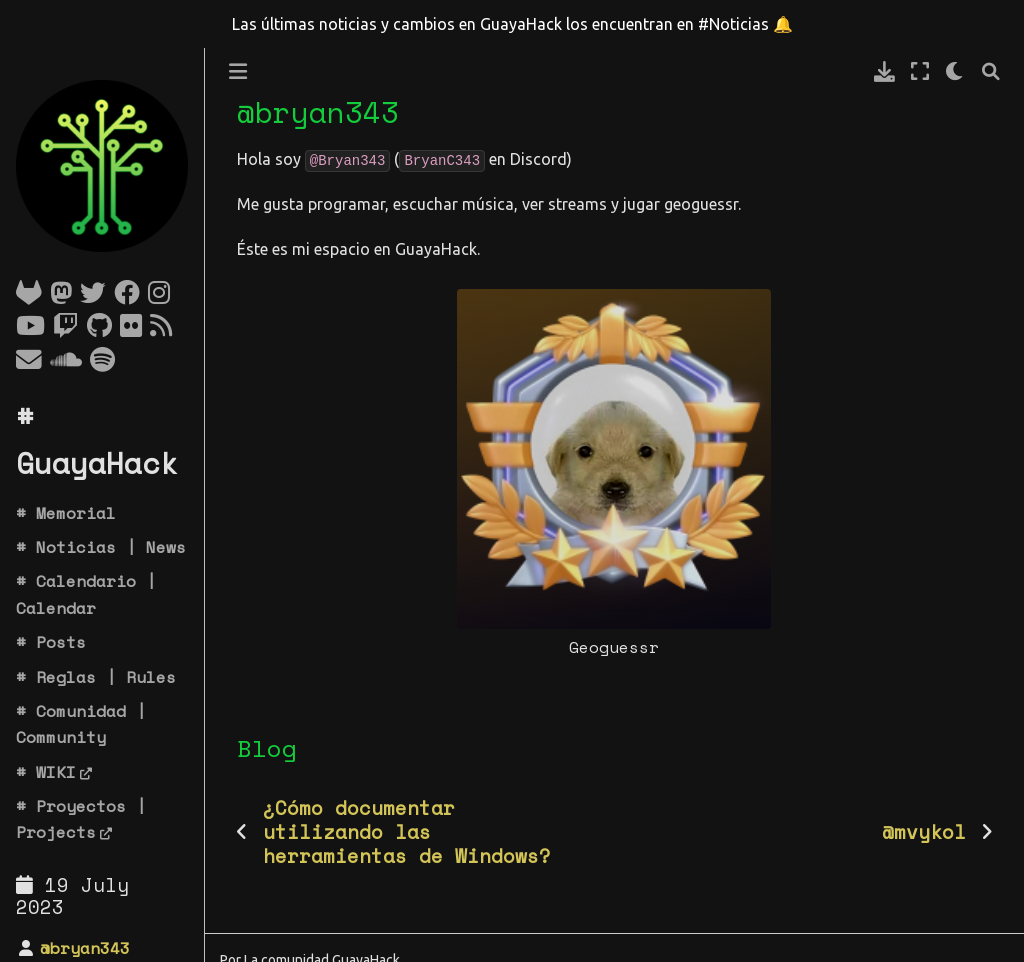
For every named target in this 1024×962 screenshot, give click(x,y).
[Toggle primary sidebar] (238, 71)
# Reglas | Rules (96, 677)
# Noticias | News (101, 547)
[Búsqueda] (991, 71)
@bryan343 (85, 948)
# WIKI (46, 772)
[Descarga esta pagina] (884, 71)
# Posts (51, 642)
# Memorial (66, 513)
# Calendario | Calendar (86, 594)
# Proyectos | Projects (81, 819)
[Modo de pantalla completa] (920, 71)
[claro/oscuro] (955, 71)
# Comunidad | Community (81, 724)
